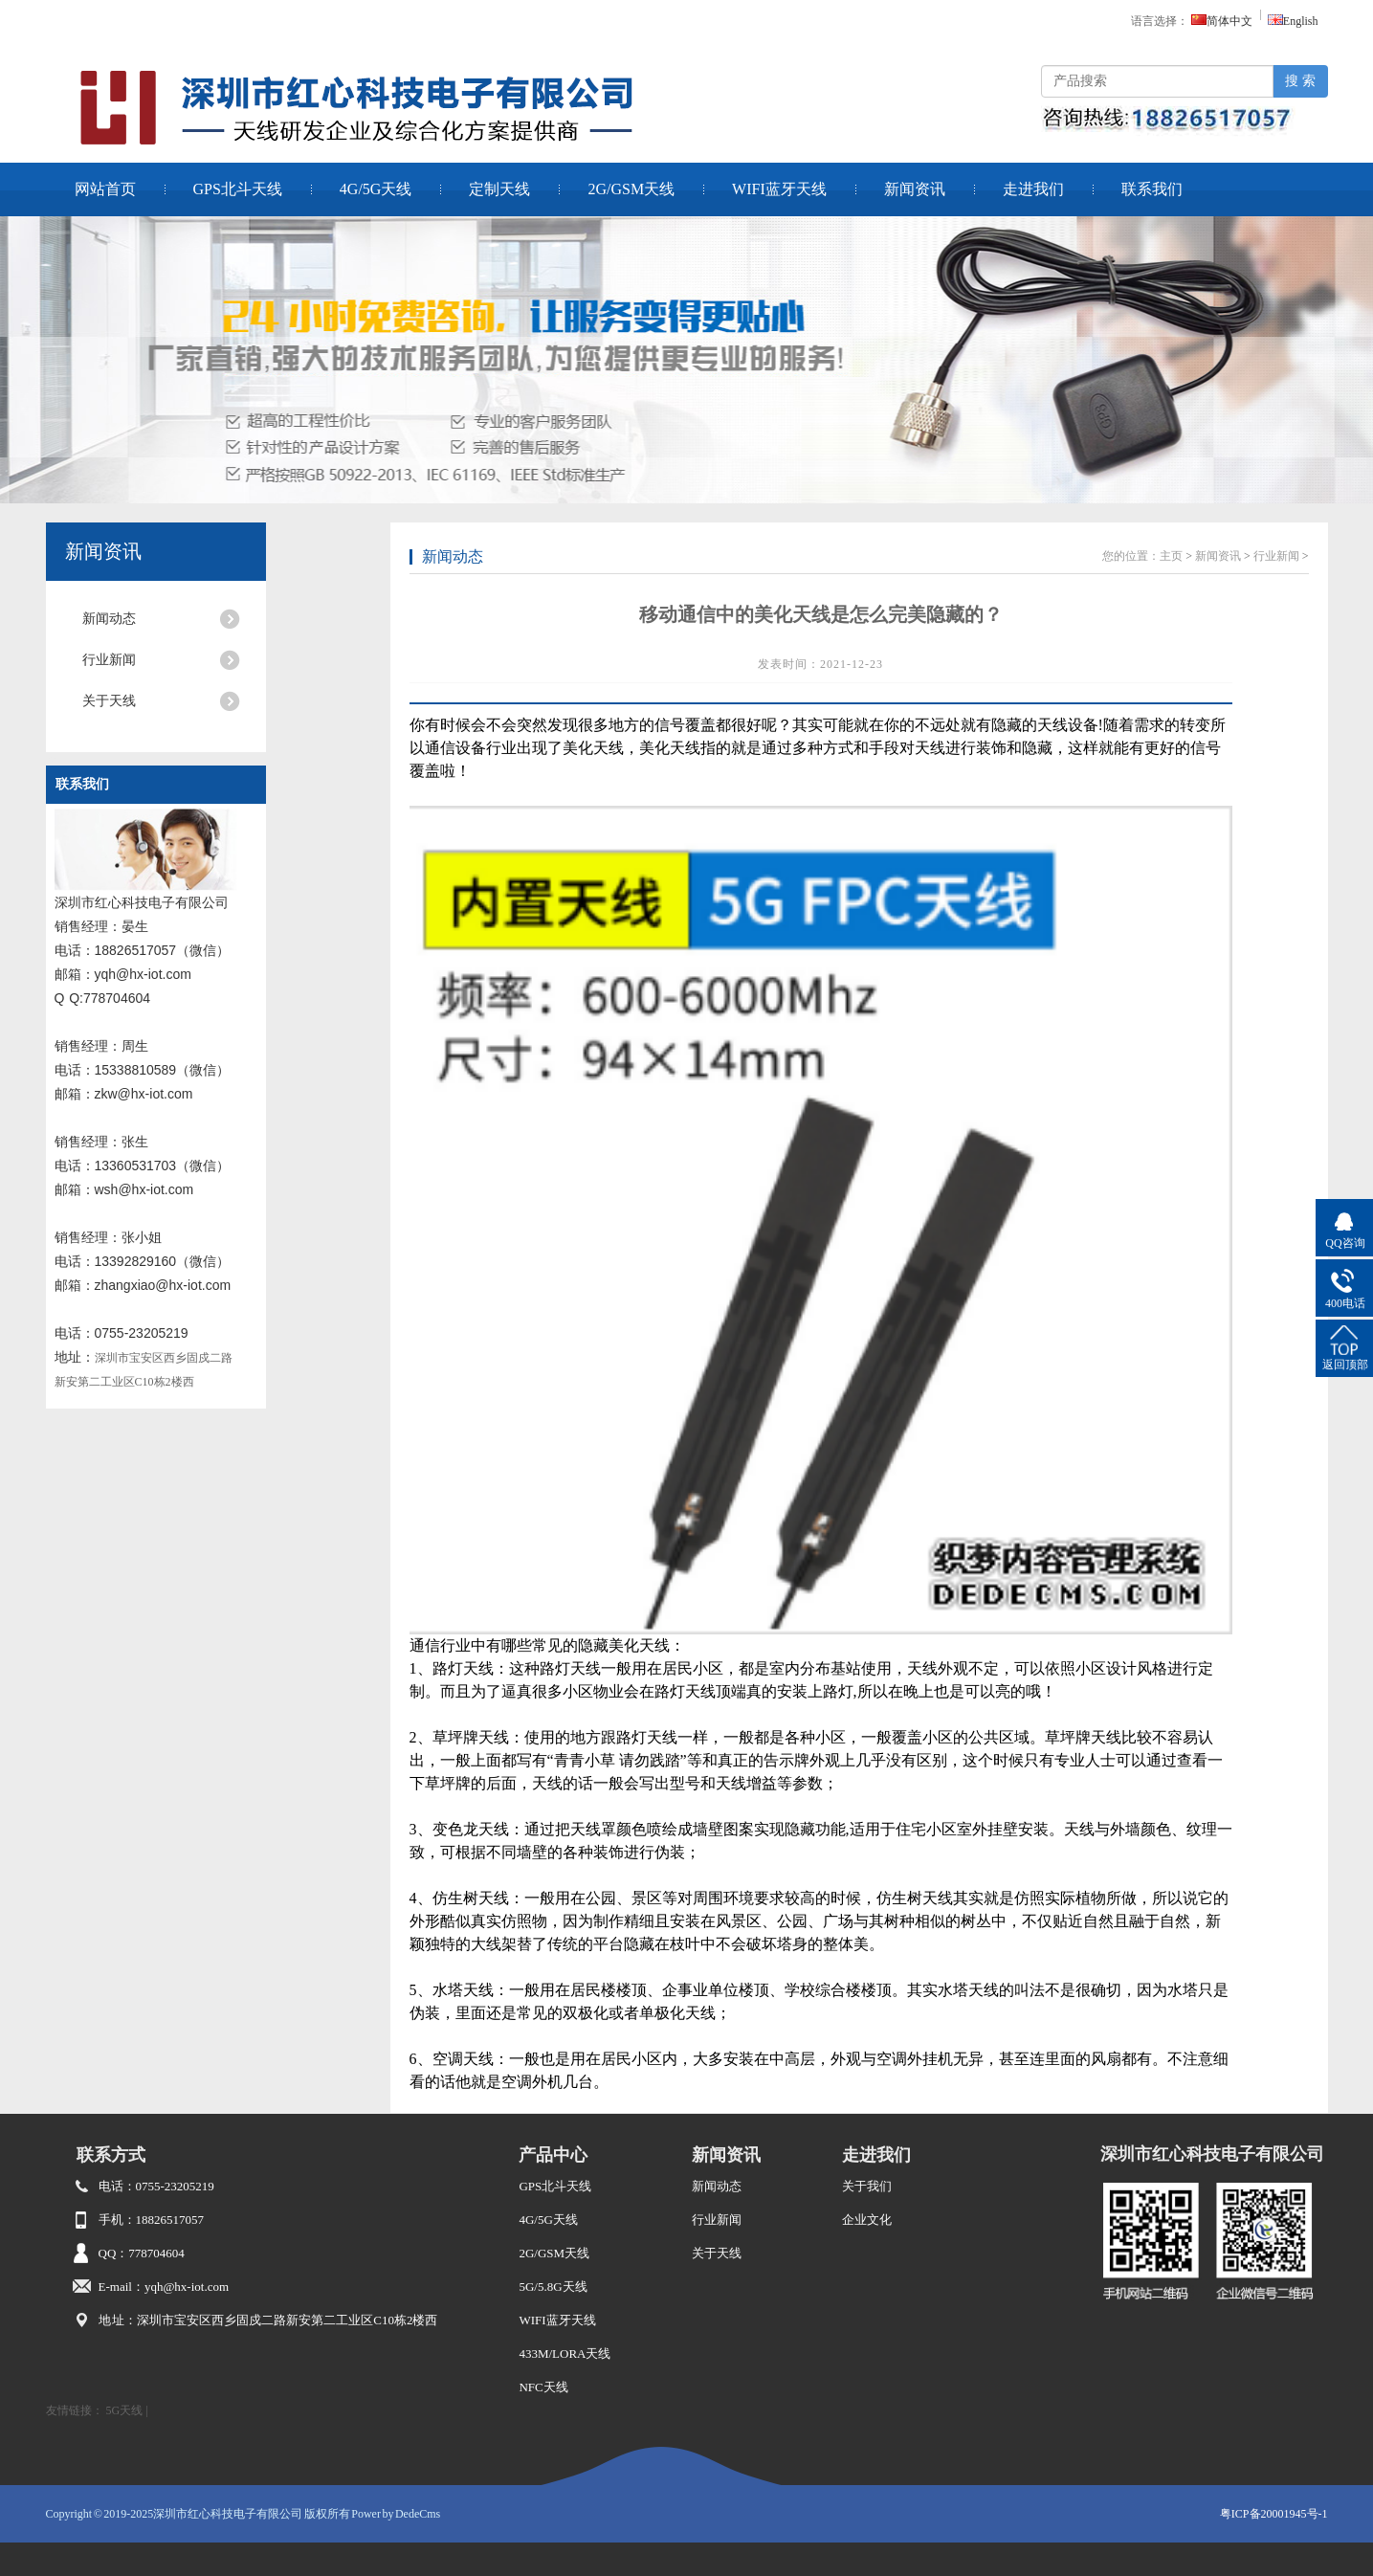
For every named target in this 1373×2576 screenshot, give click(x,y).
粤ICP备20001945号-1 (1274, 2513)
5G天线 (125, 2410)
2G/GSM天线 (631, 189)
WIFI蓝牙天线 (779, 189)
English (1293, 21)
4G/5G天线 (376, 189)
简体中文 (1221, 21)
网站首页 (105, 189)
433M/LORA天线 (564, 2353)
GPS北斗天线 (237, 189)
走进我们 (1033, 189)
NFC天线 (543, 2387)
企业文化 (867, 2219)
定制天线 (499, 189)
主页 (1171, 556)
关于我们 (867, 2186)
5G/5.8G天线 (553, 2286)
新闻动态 (109, 618)
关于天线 (109, 701)
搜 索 (1300, 81)
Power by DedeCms (395, 2513)
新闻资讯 (914, 189)
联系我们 (1152, 189)
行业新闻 (109, 660)
